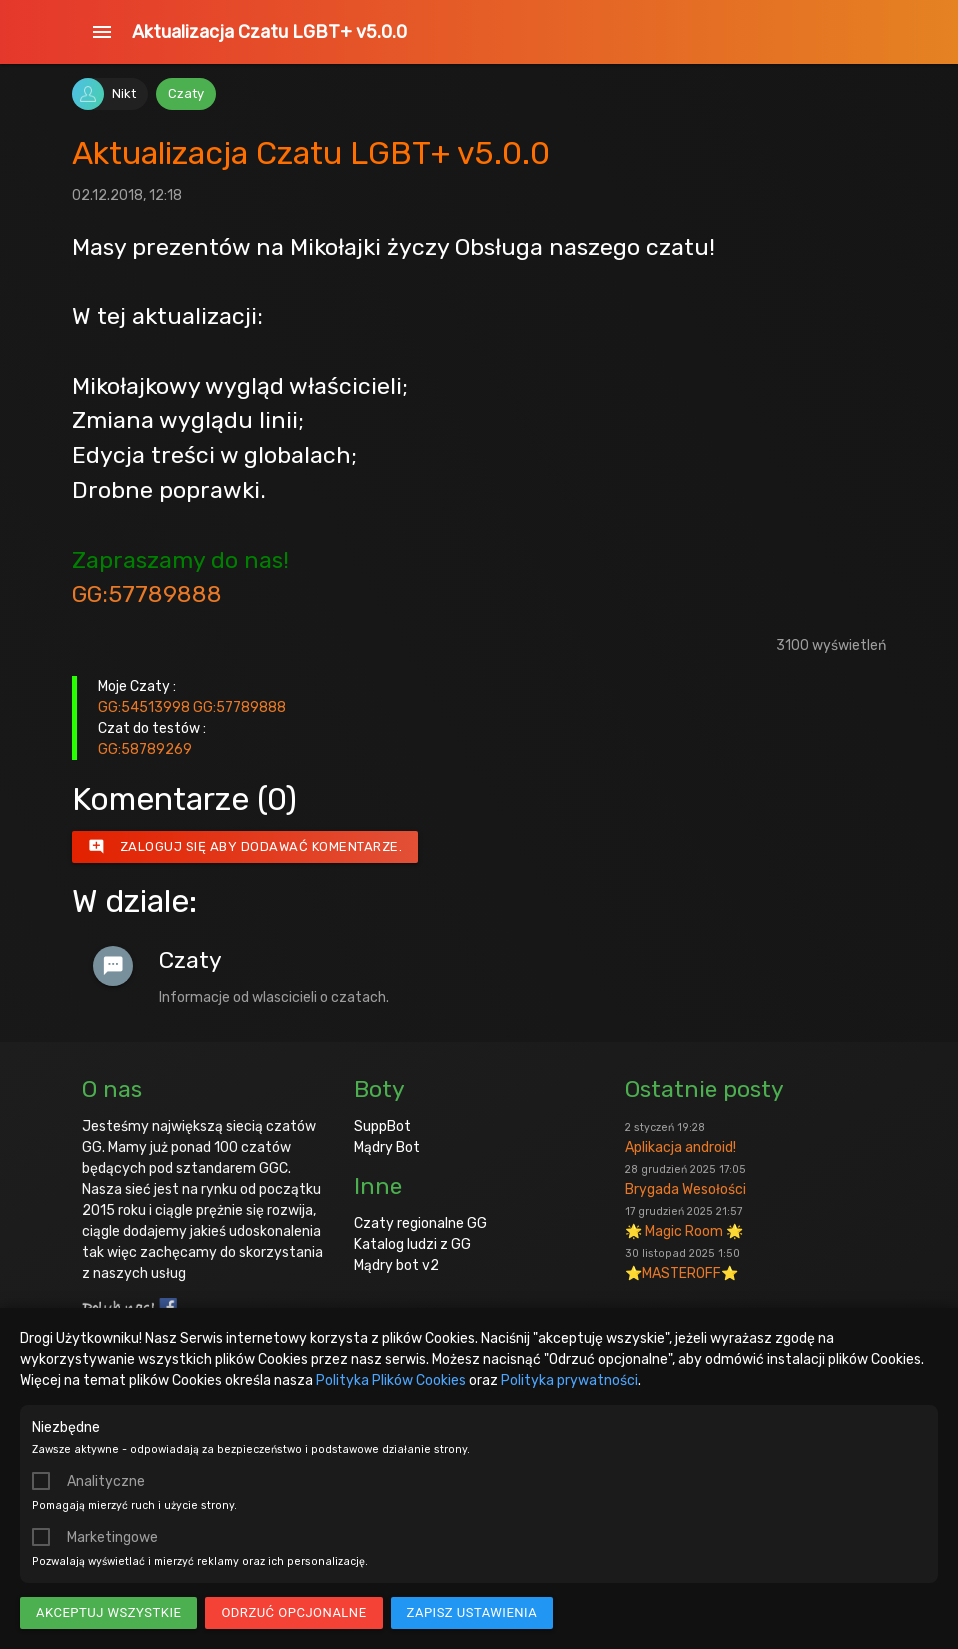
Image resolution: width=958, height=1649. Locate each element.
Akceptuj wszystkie (108, 1612)
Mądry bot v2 (396, 1265)
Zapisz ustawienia (472, 1612)
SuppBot (382, 1126)
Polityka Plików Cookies (391, 1380)
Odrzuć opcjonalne (293, 1612)
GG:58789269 (145, 749)
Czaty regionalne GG (420, 1223)
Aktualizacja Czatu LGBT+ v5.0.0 (269, 32)
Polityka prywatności (569, 1380)
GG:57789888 (147, 594)
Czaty (186, 93)
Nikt (124, 93)
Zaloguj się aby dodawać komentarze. (245, 847)
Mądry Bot (387, 1147)
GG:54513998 (144, 707)
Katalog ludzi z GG (412, 1244)
